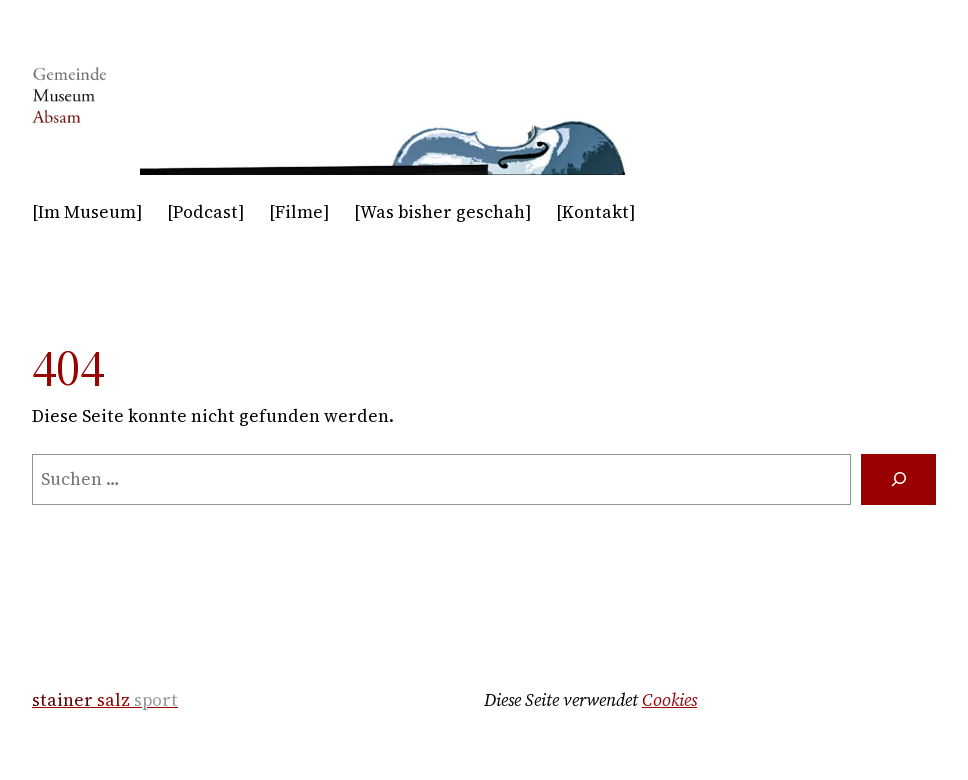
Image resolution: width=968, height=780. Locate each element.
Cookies (669, 700)
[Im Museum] (87, 212)
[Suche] (898, 479)
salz (105, 700)
